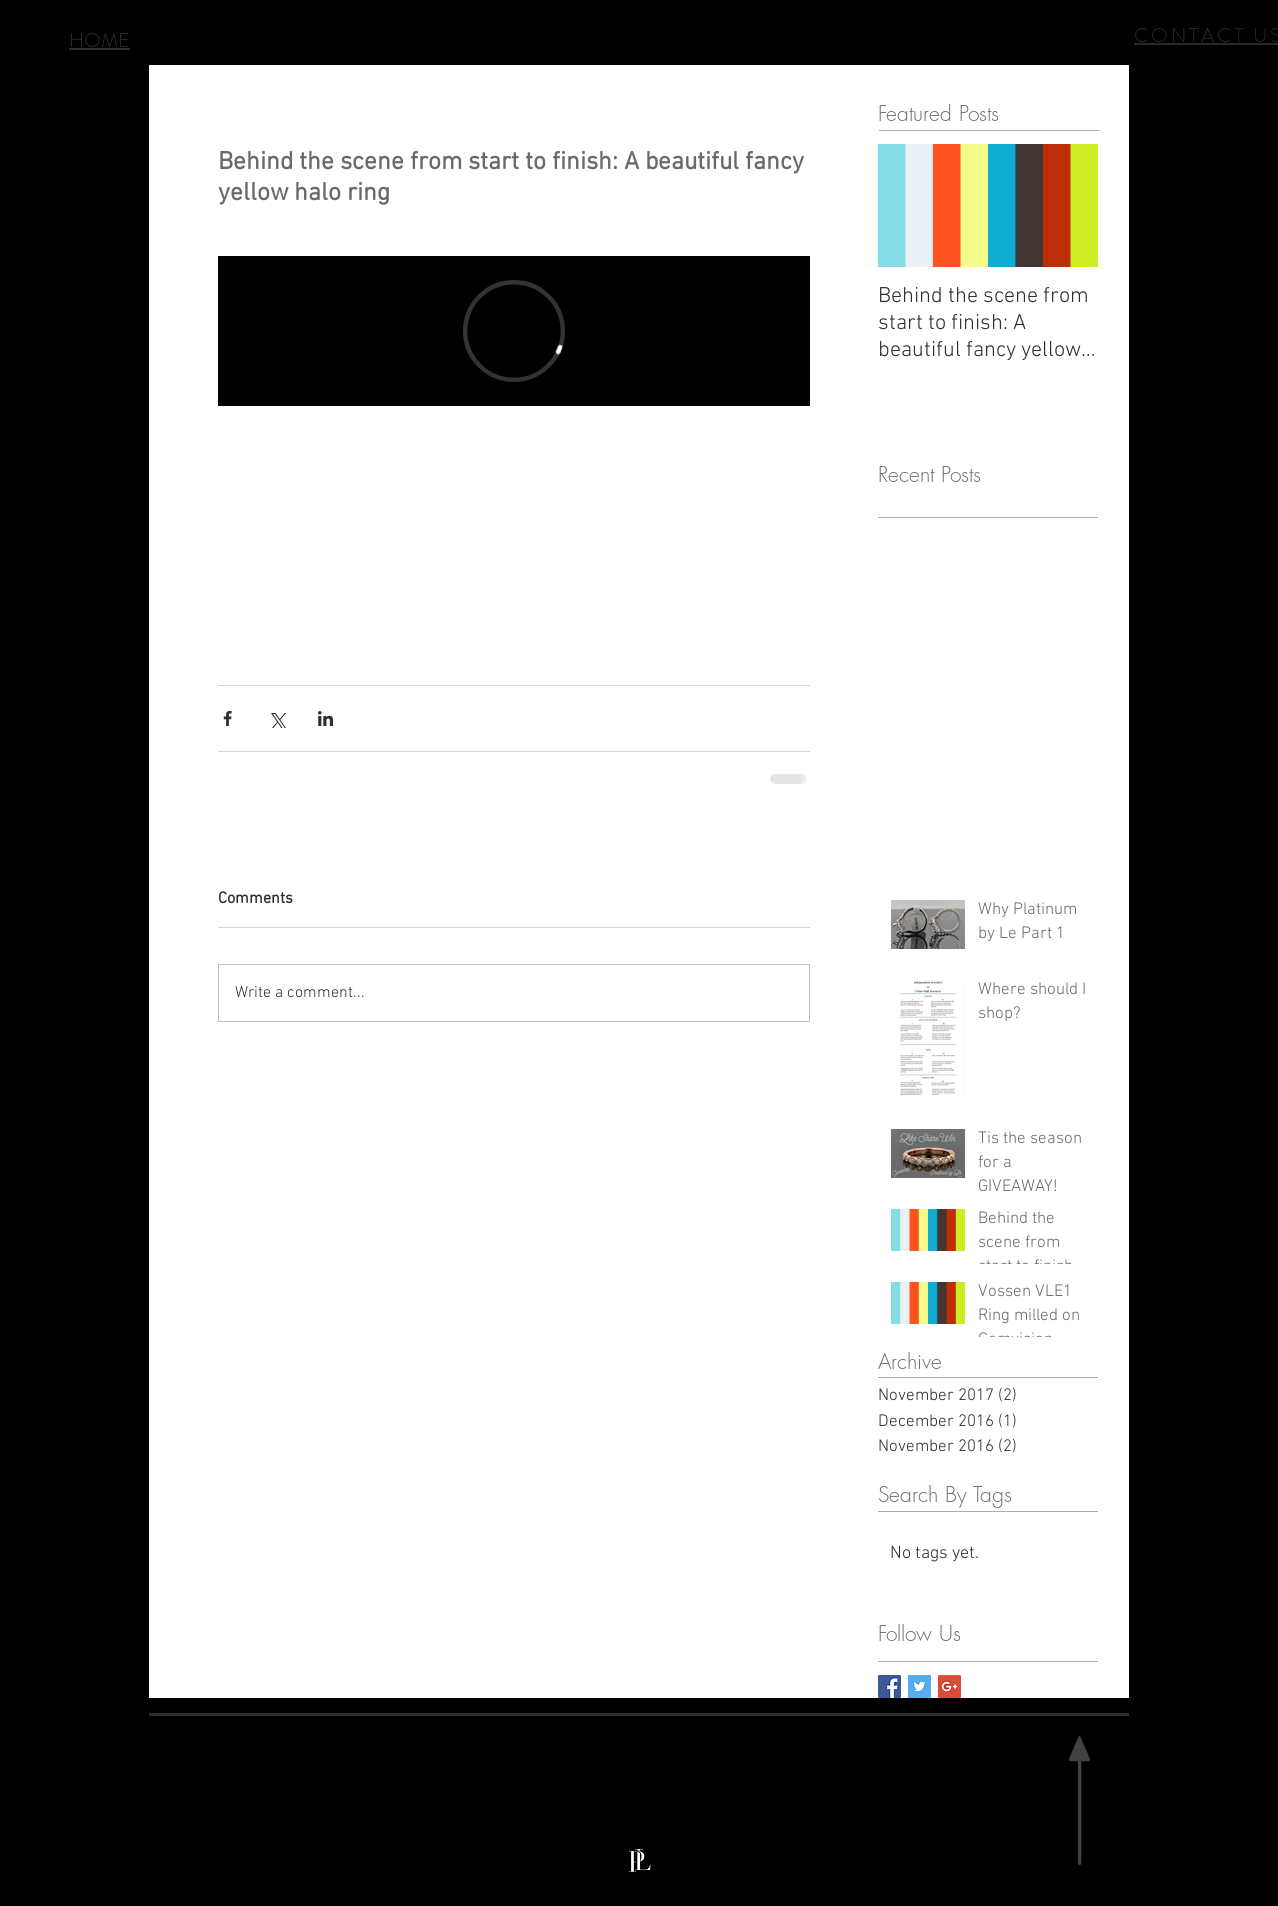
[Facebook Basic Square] (889, 1686)
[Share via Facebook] (227, 718)
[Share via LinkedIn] (325, 718)
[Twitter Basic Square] (919, 1686)
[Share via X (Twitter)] (276, 718)
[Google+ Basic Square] (949, 1686)
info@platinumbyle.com (740, 1871)
